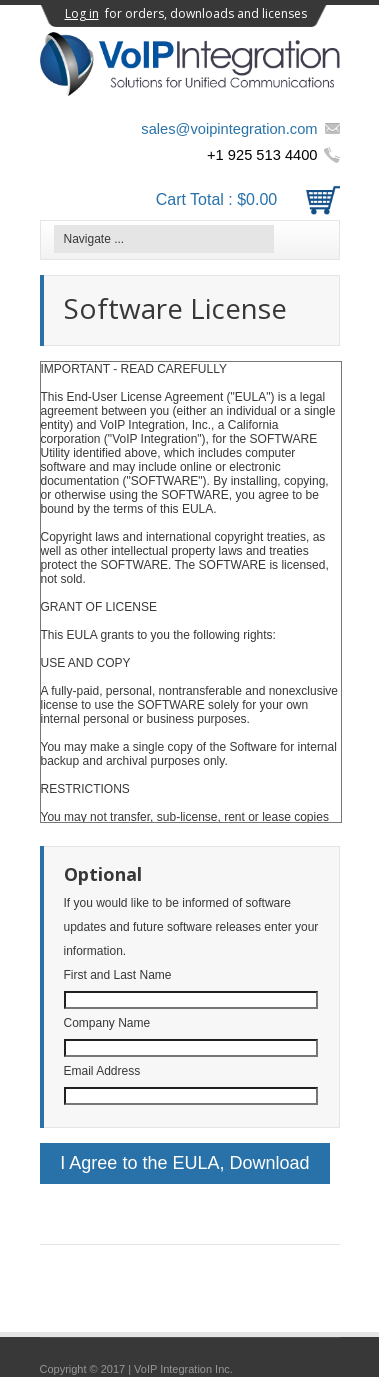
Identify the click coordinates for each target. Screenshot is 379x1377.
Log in (82, 13)
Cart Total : (248, 199)
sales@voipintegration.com (229, 129)
